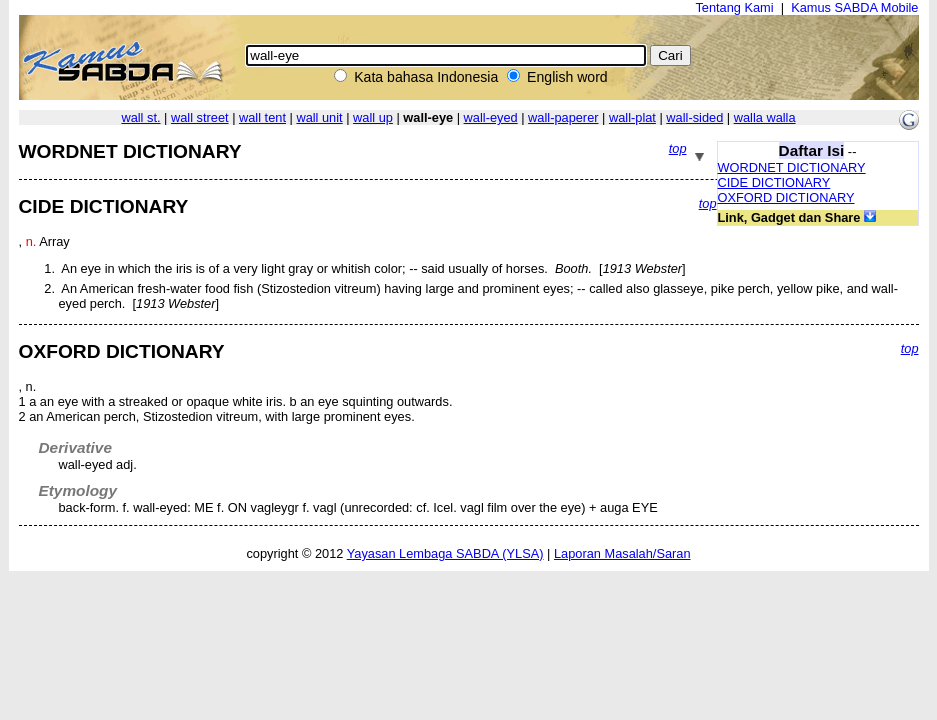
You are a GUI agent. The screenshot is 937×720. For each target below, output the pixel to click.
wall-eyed (491, 117)
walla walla (765, 117)
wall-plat (632, 117)
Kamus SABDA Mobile (854, 7)
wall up (373, 117)
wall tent (262, 117)
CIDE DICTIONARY (774, 182)
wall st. (140, 117)
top (678, 148)
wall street (200, 117)
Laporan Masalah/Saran (622, 553)
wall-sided (694, 117)
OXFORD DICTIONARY (786, 197)
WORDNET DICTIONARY (792, 167)
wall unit (319, 117)
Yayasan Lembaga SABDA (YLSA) (445, 553)
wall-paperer (563, 117)
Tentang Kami (734, 7)
